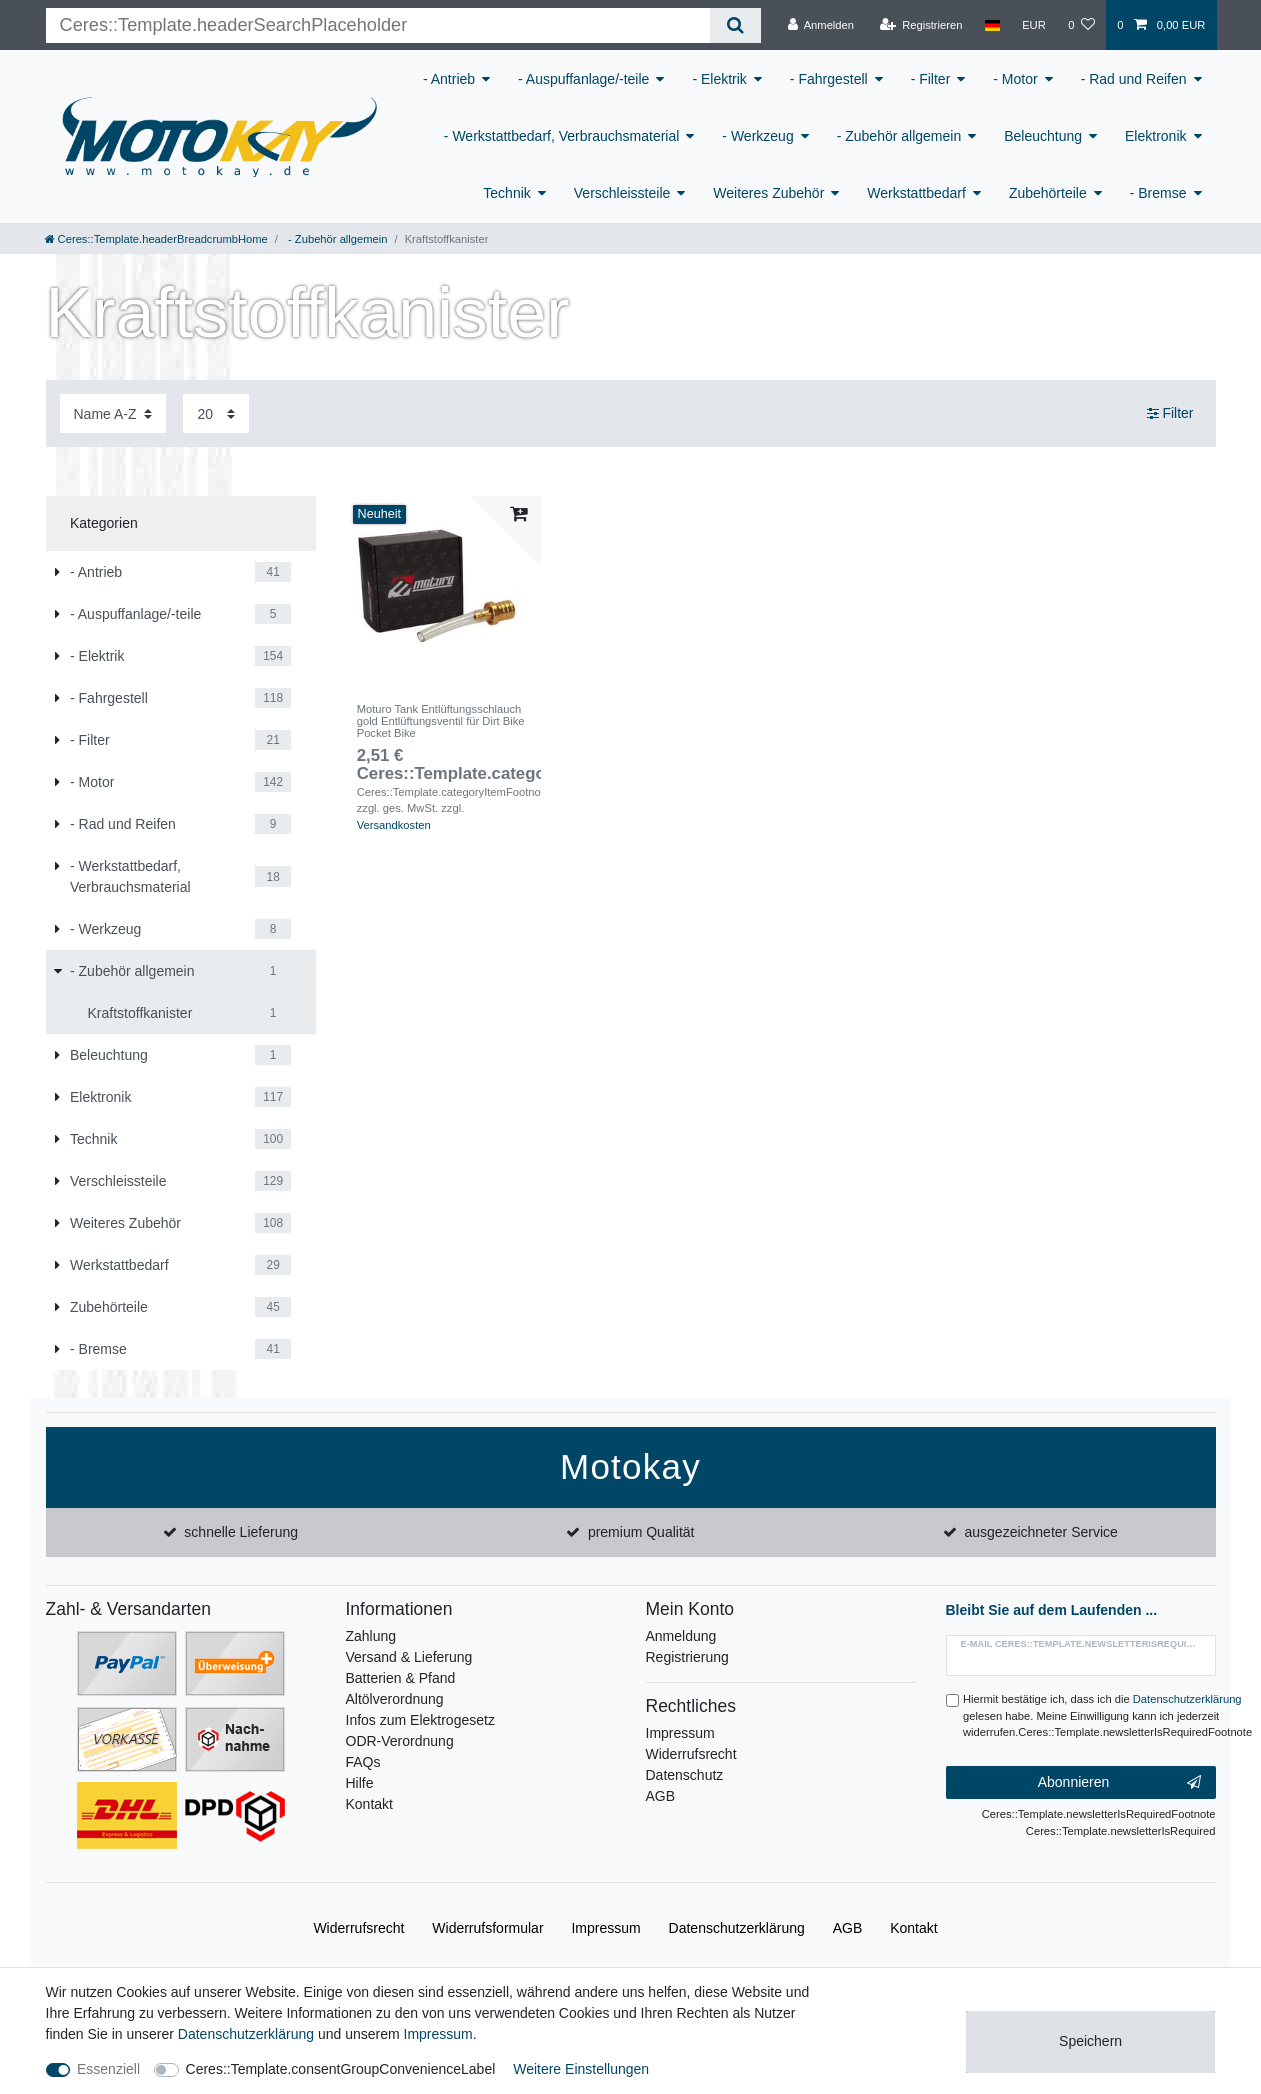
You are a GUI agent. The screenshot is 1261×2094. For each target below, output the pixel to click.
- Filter (931, 79)
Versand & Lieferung (409, 1657)
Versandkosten (394, 825)
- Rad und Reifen (1134, 79)
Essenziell (108, 2069)
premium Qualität (641, 1532)
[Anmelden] (820, 25)
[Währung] (1034, 25)
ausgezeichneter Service (1041, 1532)
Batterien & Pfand (401, 1678)
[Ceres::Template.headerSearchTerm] (378, 25)
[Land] (992, 25)
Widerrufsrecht (691, 1754)
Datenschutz (685, 1775)
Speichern (1090, 2041)
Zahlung (371, 1636)
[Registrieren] (920, 25)
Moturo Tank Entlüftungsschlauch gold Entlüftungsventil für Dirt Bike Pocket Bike (441, 721)
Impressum (680, 1733)
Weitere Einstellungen (581, 2069)
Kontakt (369, 1804)
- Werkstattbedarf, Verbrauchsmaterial (562, 136)
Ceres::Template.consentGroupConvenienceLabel (341, 2069)
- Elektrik (719, 79)
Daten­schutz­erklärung (737, 1928)
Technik (506, 193)
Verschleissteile (622, 193)
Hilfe (360, 1783)
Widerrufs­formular (487, 1928)
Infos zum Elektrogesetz (420, 1720)
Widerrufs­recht (358, 1928)
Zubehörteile (1048, 193)
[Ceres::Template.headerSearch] (735, 25)
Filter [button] (1170, 414)
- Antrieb (449, 79)
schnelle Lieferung (241, 1532)
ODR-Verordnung (400, 1741)
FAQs (363, 1762)
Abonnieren (1119, 1783)
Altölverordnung (395, 1699)
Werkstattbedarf (916, 193)
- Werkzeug (757, 136)
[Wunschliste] (1081, 25)
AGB (661, 1796)
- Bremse (1158, 193)
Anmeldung (681, 1636)
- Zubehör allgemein (899, 136)
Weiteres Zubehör (768, 193)
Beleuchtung (1043, 136)
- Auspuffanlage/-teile (583, 79)
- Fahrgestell (829, 79)
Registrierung (687, 1657)
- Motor (1015, 79)
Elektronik (1155, 136)
